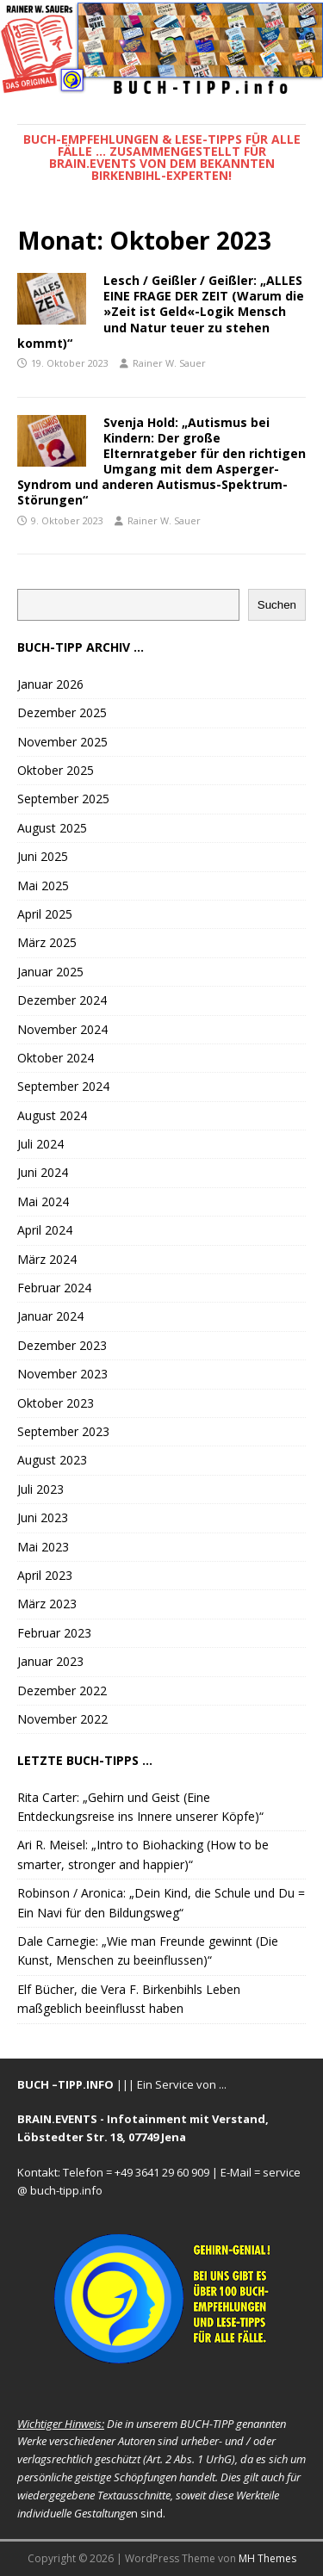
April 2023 (44, 1575)
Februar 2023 (54, 1633)
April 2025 (44, 914)
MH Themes (267, 2558)
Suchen (277, 604)
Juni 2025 (42, 856)
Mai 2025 (43, 885)
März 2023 (47, 1603)
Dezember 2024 (62, 1000)
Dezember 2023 (62, 1345)
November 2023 (62, 1373)
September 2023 (63, 1431)
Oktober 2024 (55, 1058)
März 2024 (47, 1259)
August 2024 (52, 1115)
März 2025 (47, 942)
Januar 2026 (50, 684)
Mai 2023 (43, 1547)
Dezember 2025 (62, 712)
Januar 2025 (50, 971)
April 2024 (44, 1230)
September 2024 (63, 1086)
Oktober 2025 (55, 770)
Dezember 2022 (62, 1690)
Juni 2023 (42, 1517)
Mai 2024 (43, 1201)
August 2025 (52, 828)
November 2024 (62, 1029)
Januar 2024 (50, 1316)
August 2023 (52, 1460)
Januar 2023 (50, 1661)
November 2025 (62, 742)
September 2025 (63, 798)
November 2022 (62, 1719)
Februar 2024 (54, 1287)
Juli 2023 (40, 1489)
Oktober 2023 (55, 1403)
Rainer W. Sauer (169, 362)
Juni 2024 (42, 1172)
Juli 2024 (40, 1144)
